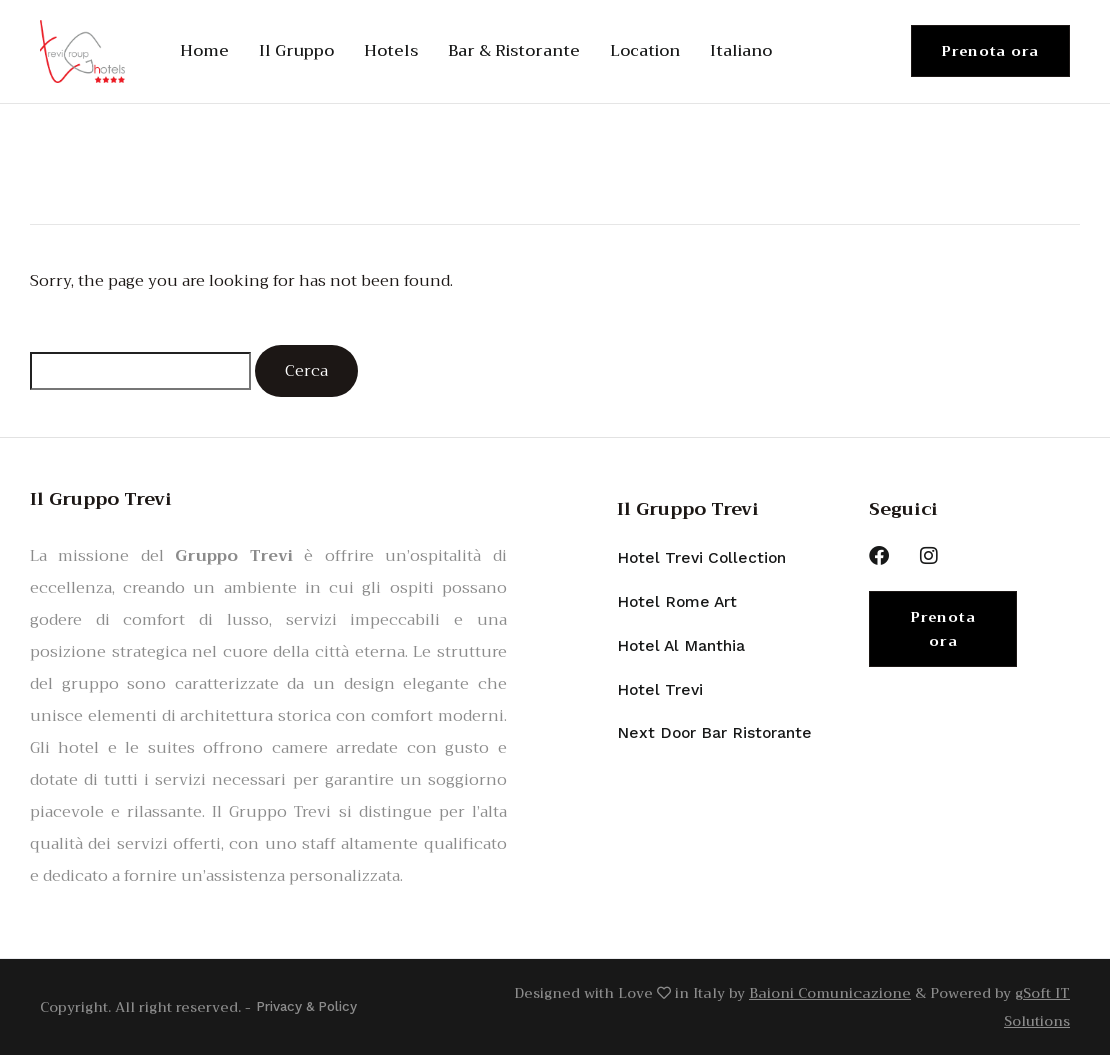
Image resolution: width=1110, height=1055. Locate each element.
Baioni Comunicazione (830, 993)
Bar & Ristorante (514, 51)
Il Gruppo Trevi (688, 509)
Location (645, 51)
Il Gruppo (296, 51)
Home (204, 51)
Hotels (391, 51)
